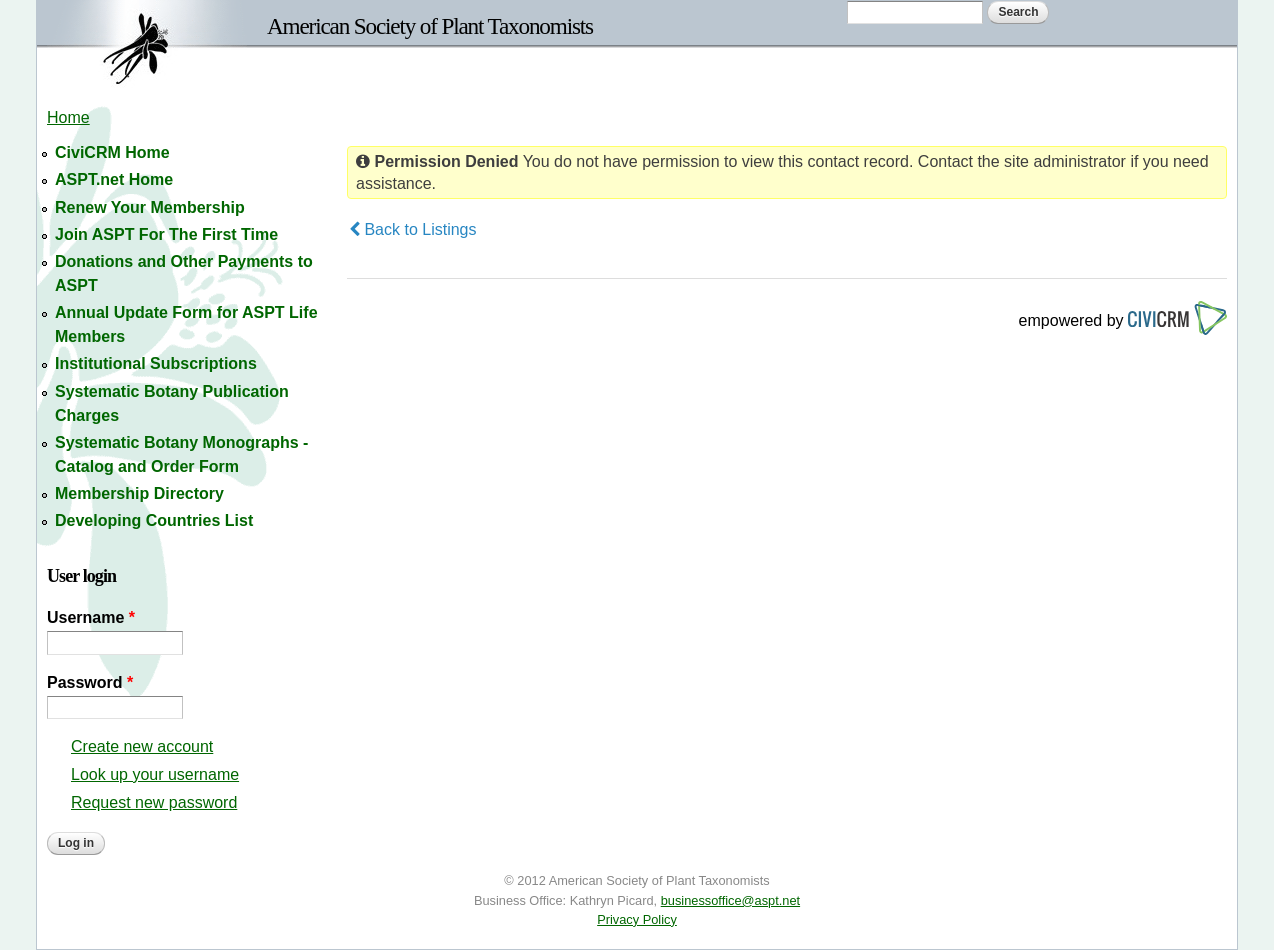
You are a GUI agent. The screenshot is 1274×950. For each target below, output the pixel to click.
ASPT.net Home (114, 179)
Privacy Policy (637, 919)
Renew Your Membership (150, 207)
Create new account (142, 746)
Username (91, 617)
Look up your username (155, 774)
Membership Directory (139, 493)
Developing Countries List (154, 520)
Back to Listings (413, 229)
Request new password (154, 802)
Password (90, 682)
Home (68, 117)
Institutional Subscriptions (156, 363)
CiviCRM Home (112, 152)
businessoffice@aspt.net (730, 900)
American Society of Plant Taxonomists (430, 26)
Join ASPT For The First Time (166, 234)
